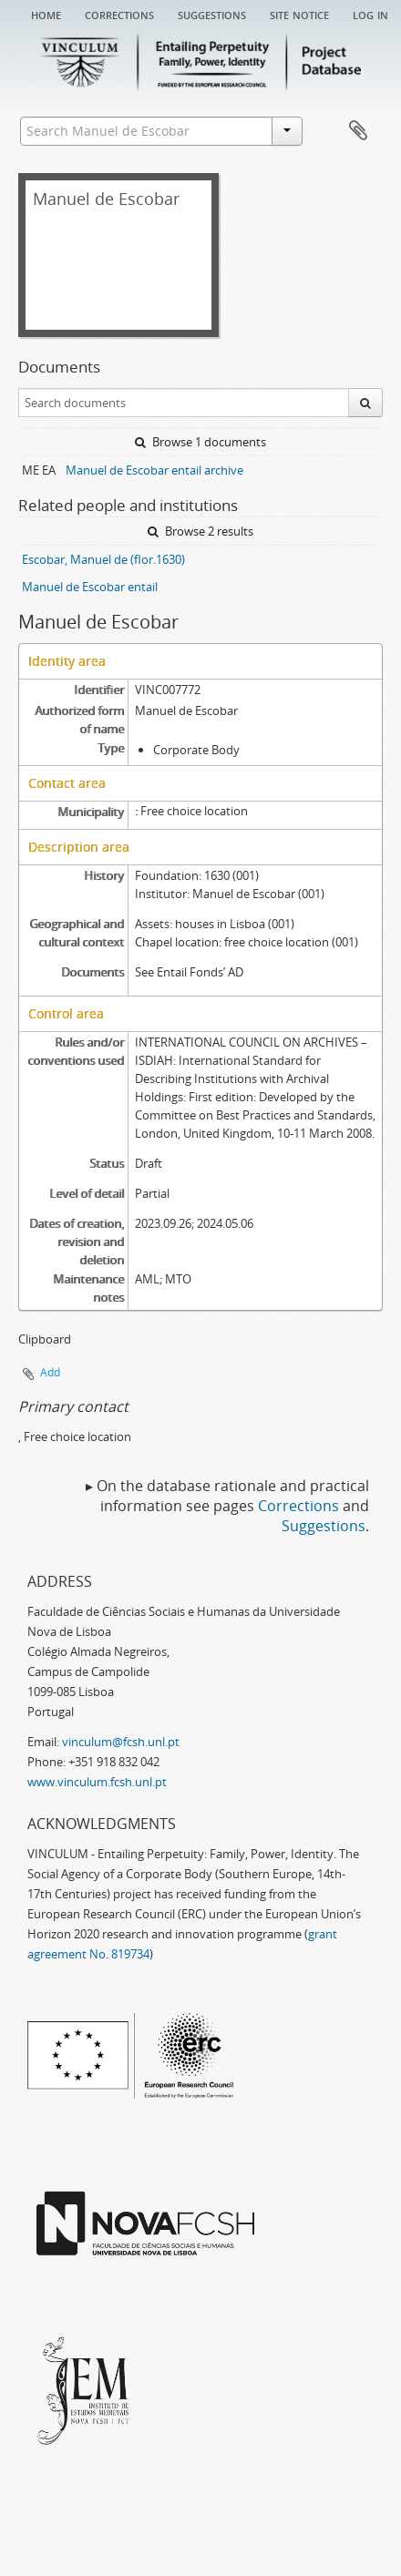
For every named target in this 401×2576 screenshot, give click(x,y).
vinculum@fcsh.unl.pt (121, 1741)
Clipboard (358, 131)
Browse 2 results (200, 531)
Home (46, 14)
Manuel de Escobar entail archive (154, 470)
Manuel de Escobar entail (90, 586)
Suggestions (212, 14)
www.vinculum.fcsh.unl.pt (97, 1782)
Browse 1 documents (200, 442)
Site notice (299, 14)
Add (50, 1372)
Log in (370, 14)
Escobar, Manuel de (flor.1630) (103, 559)
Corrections (119, 14)
